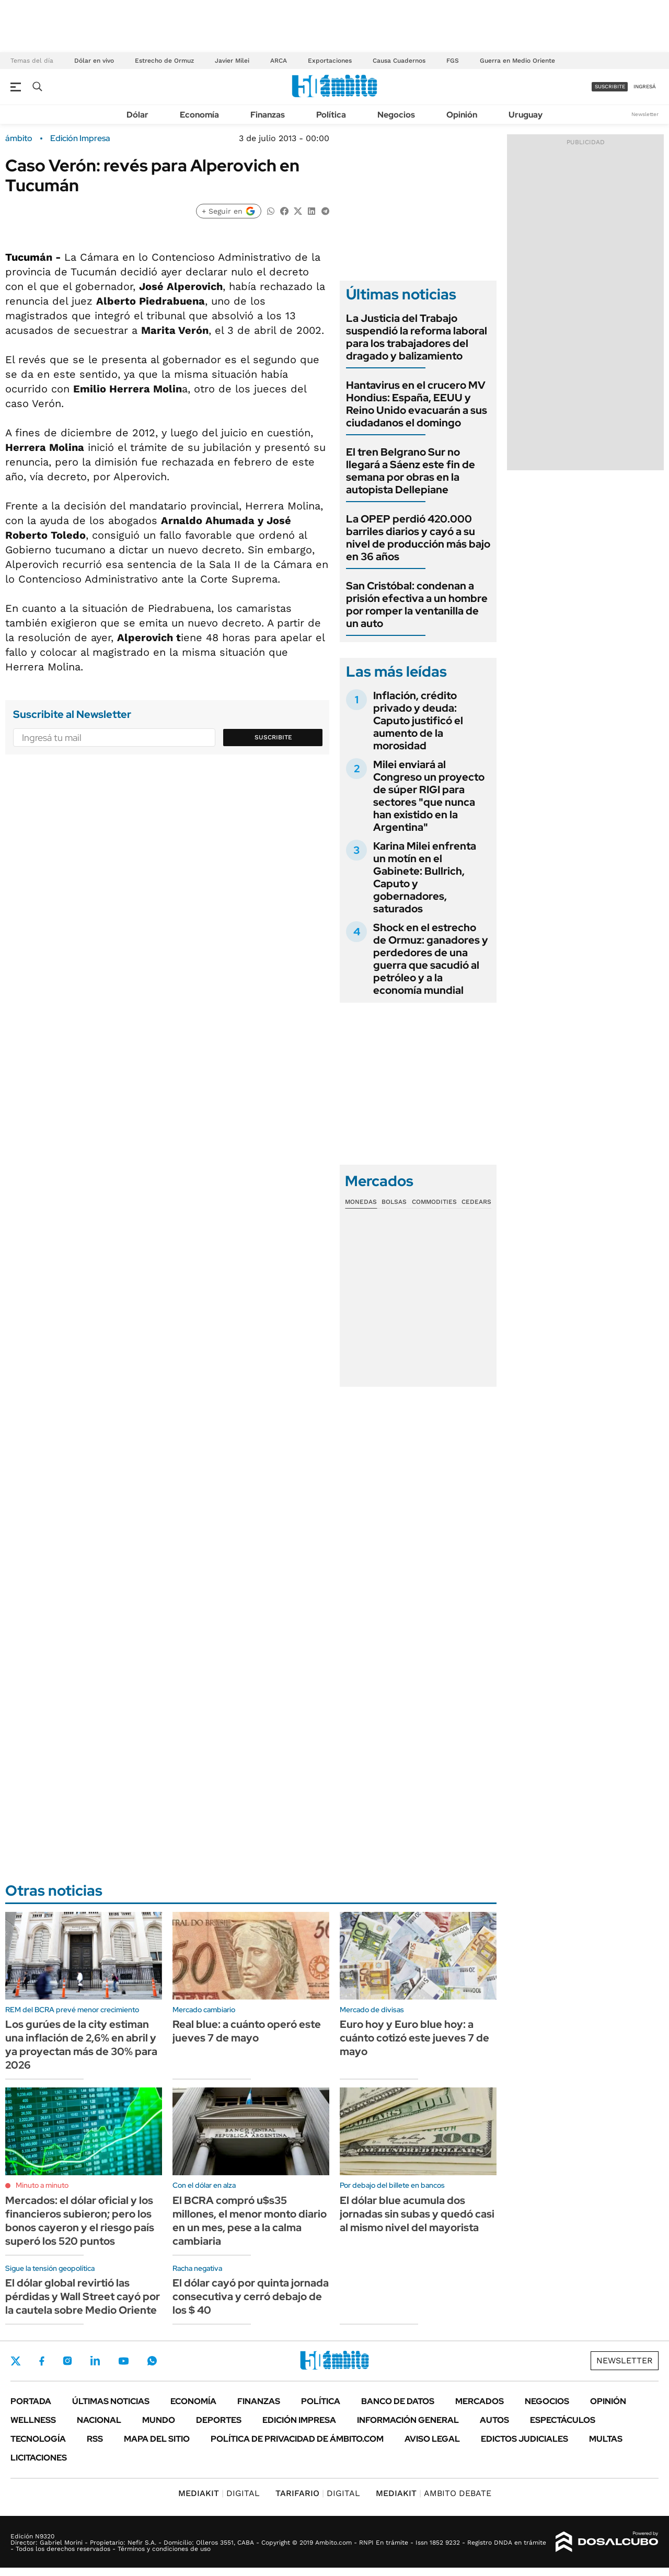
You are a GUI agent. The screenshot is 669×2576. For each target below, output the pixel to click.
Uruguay (526, 114)
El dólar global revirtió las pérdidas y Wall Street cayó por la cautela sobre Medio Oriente (82, 2296)
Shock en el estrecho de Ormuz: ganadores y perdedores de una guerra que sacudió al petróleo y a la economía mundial (430, 959)
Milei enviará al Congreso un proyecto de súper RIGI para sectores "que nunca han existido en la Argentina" (429, 796)
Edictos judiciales (524, 2438)
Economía (199, 114)
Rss (95, 2438)
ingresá (644, 86)
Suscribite (273, 737)
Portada (30, 2401)
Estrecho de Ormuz (164, 60)
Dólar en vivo (94, 60)
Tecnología (38, 2438)
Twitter (15, 2361)
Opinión (461, 114)
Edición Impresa (299, 2420)
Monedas (361, 1201)
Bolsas (394, 1201)
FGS (452, 60)
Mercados (479, 2401)
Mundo (158, 2420)
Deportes (218, 2420)
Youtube (123, 2361)
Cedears (476, 1201)
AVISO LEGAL (432, 2438)
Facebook (41, 2360)
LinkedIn (95, 2360)
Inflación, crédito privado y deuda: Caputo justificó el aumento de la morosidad (418, 720)
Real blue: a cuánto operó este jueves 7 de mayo (246, 2031)
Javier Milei (232, 60)
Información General (408, 2420)
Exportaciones (330, 60)
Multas (605, 2438)
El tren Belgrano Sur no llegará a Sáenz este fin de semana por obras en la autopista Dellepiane (410, 470)
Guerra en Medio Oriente (517, 60)
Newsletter (645, 114)
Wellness (33, 2420)
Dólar (137, 114)
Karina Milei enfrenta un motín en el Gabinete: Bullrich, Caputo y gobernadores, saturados (424, 877)
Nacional (99, 2420)
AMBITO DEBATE (433, 2493)
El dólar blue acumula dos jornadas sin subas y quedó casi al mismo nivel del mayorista (417, 2214)
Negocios (396, 114)
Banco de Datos (397, 2401)
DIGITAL (219, 2493)
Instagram (67, 2360)
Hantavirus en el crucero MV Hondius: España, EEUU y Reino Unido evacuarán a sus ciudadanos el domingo (416, 404)
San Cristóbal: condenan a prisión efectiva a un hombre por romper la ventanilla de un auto (417, 604)
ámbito (18, 138)
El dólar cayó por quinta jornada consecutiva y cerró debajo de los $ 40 (250, 2296)
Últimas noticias (110, 2401)
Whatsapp (152, 2360)
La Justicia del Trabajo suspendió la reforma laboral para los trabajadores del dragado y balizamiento (416, 337)
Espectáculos (562, 2420)
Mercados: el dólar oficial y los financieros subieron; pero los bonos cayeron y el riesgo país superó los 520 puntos (79, 2221)
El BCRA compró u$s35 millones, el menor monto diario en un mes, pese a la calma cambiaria (249, 2221)
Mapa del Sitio (157, 2438)
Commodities (434, 1201)
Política (331, 114)
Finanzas (267, 114)
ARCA (278, 60)
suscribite (610, 86)
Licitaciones (38, 2457)
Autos (494, 2420)
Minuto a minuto (42, 2185)
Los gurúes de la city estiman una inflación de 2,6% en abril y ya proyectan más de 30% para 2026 (81, 2044)
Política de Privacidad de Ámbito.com (297, 2438)
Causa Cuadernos (399, 60)
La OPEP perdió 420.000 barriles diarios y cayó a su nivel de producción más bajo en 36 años (418, 537)
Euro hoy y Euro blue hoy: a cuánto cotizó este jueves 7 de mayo (414, 2037)
